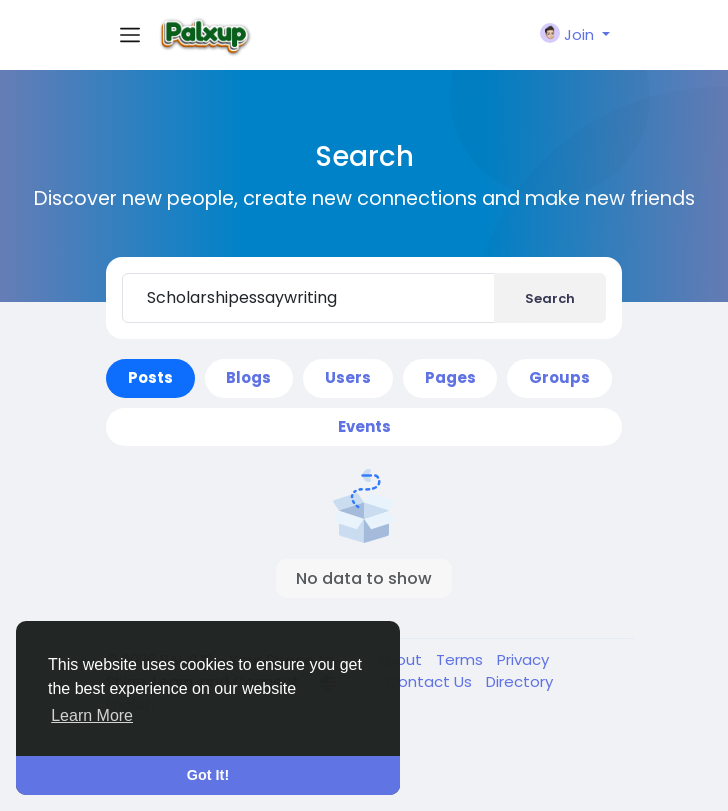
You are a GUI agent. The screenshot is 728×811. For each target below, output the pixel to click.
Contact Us (431, 681)
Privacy (523, 659)
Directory (519, 681)
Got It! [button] (208, 775)
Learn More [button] (92, 715)
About (401, 659)
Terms (461, 659)
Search (550, 298)
